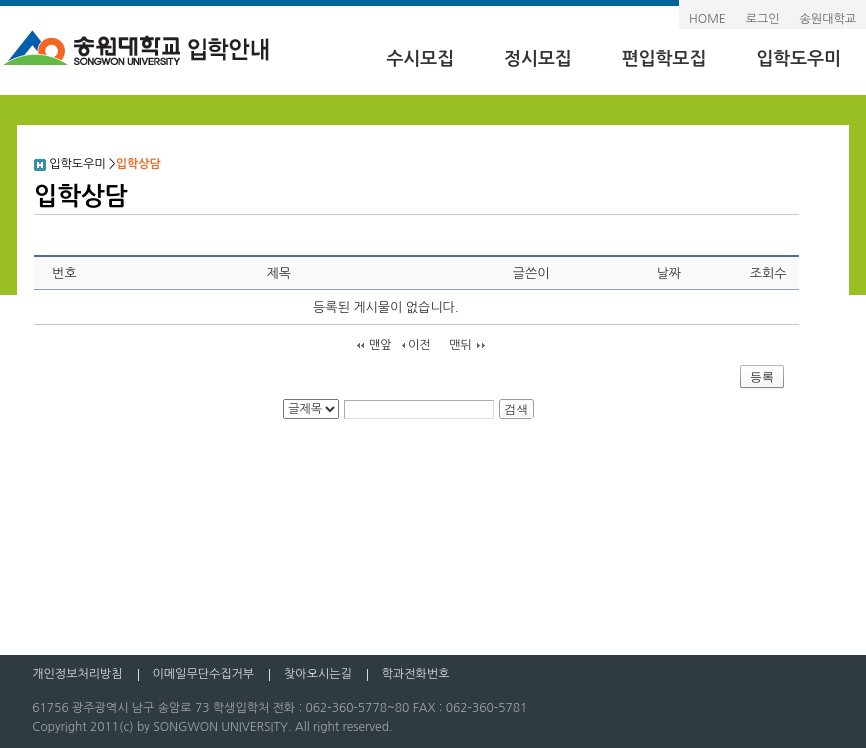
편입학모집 (664, 59)
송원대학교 (828, 19)
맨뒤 (460, 345)
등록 (762, 377)
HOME (707, 19)
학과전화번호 (416, 674)
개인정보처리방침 (77, 674)
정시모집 (538, 59)
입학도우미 (798, 59)
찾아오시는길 (318, 674)
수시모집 (420, 59)
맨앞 (380, 345)
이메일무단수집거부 (204, 674)
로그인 (763, 19)
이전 (419, 345)
